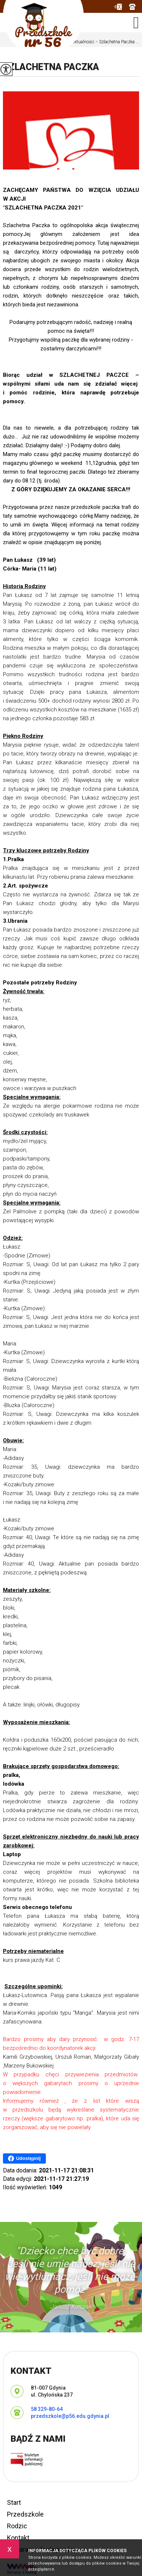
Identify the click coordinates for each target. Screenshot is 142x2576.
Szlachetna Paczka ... (116, 42)
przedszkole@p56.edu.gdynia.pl (118, 7)
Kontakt (18, 2538)
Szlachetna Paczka (51, 67)
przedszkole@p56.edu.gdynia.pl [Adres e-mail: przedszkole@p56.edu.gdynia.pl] (70, 2416)
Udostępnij (24, 2158)
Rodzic (17, 2526)
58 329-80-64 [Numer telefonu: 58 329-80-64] (47, 2409)
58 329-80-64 (132, 7)
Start (14, 2502)
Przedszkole (25, 2514)
